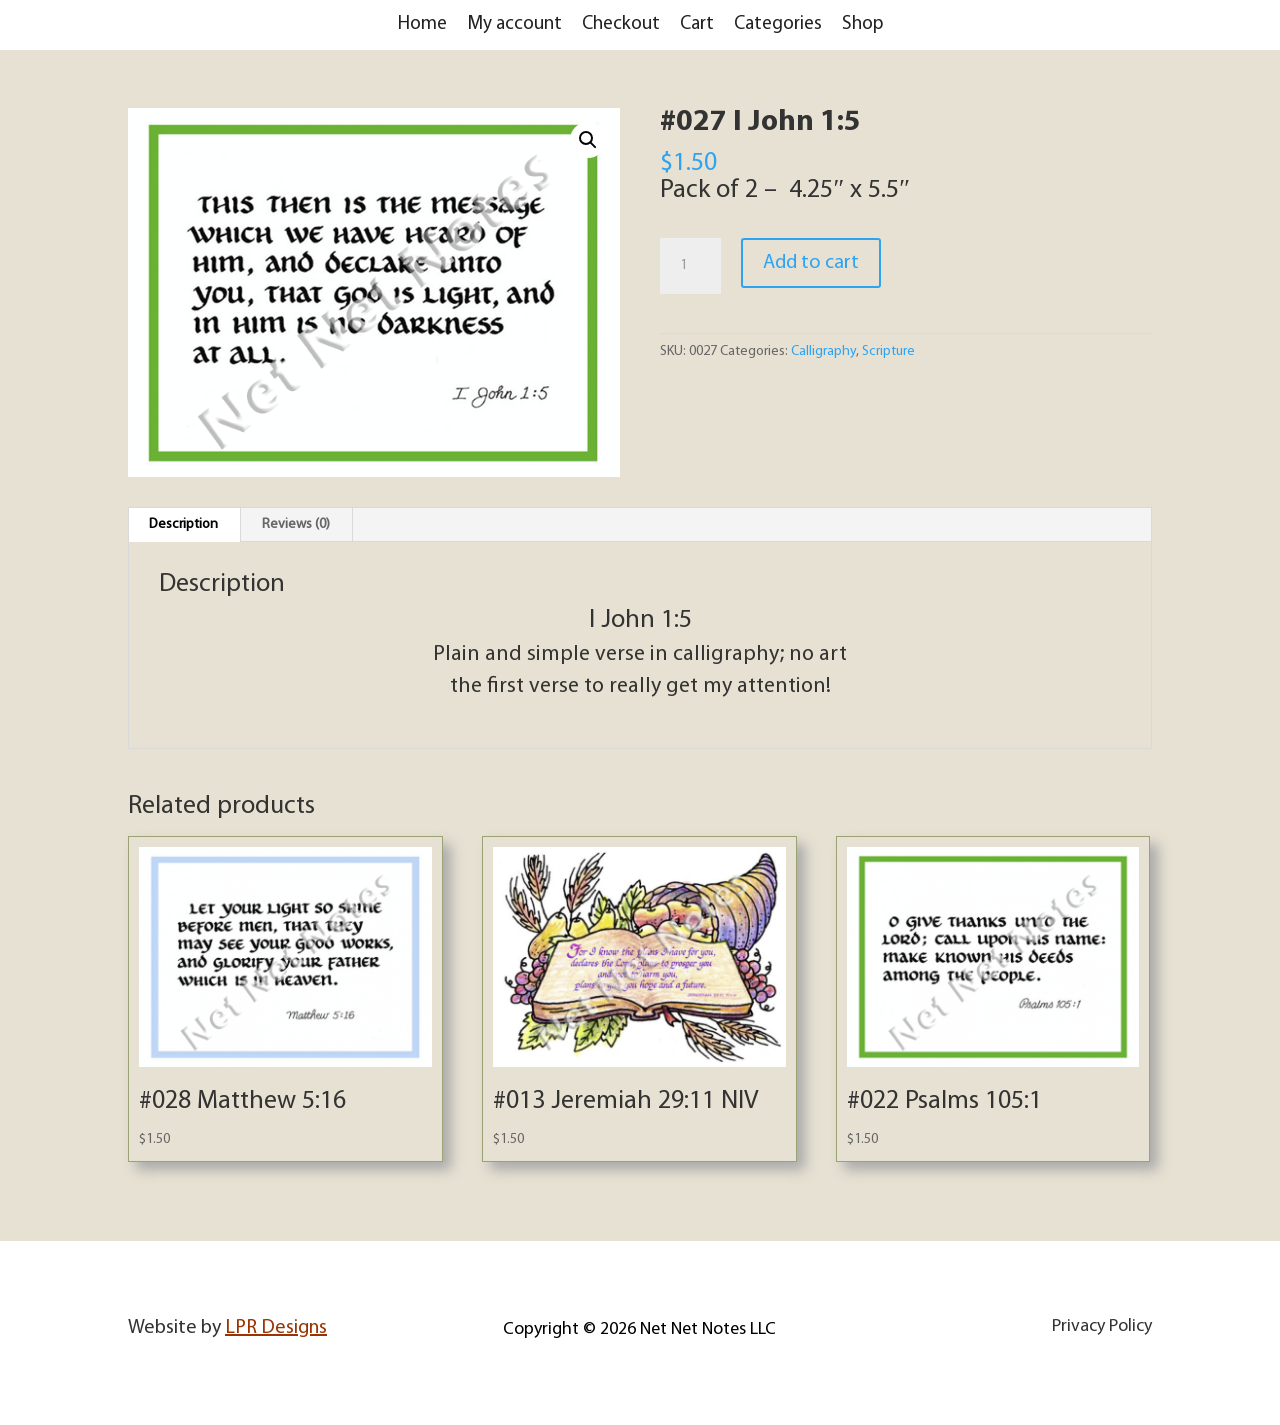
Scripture (888, 351)
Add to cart (811, 263)
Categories (778, 24)
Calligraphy (823, 351)
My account (514, 24)
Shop (862, 24)
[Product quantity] (690, 266)
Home (422, 24)
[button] (588, 140)
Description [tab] (183, 524)
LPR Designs (276, 1328)
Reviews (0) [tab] (296, 524)
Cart (697, 24)
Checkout (621, 24)
